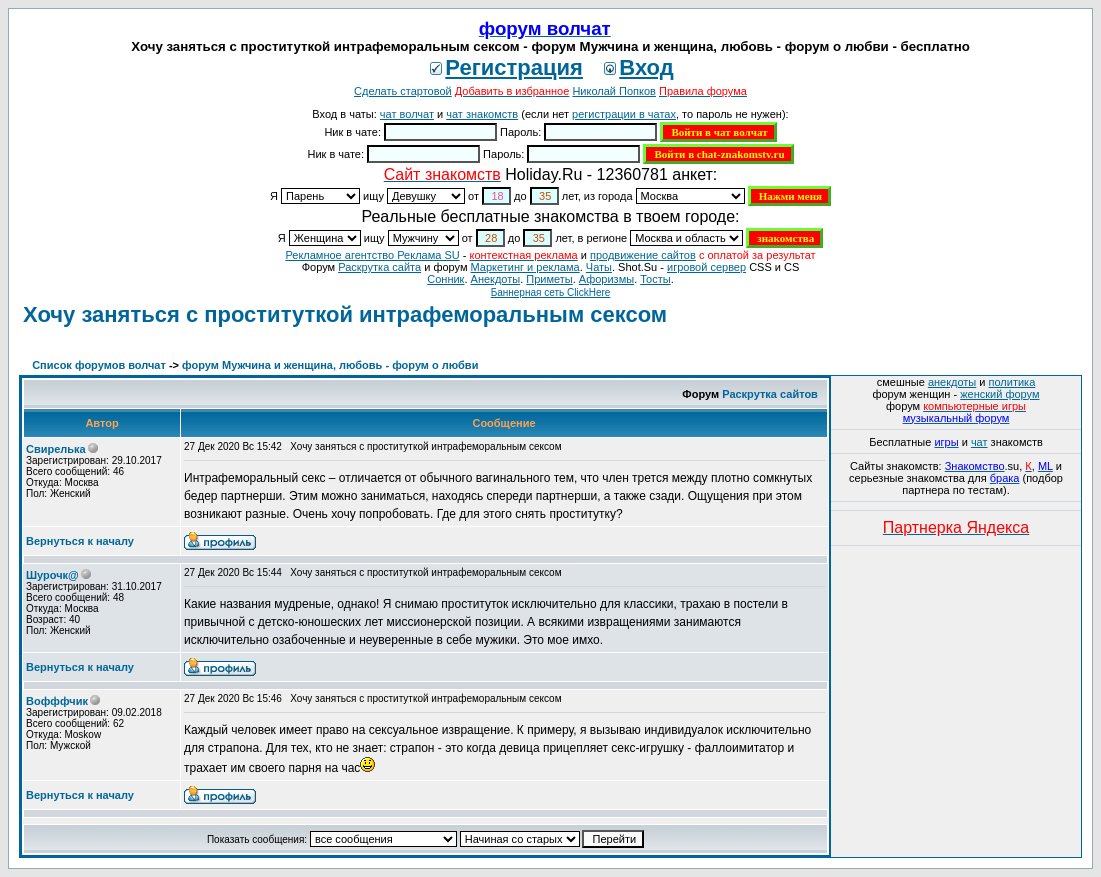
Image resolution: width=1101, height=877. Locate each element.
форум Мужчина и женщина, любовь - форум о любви (330, 365)
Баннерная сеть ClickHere (551, 292)
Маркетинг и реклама (525, 267)
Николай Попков (614, 91)
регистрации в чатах (624, 114)
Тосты (655, 279)
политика (1012, 382)
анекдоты (952, 382)
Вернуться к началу (80, 541)
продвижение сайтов (643, 255)
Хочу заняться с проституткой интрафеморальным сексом (345, 314)
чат (979, 442)
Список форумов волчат (99, 365)
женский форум (999, 394)
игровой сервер (706, 267)
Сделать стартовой (403, 91)
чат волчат (407, 114)
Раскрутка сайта (379, 267)
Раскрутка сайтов (770, 394)
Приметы (549, 279)
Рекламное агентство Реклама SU (372, 255)
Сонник (445, 279)
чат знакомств (482, 114)
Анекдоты (496, 279)
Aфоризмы (606, 279)
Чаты (599, 267)
